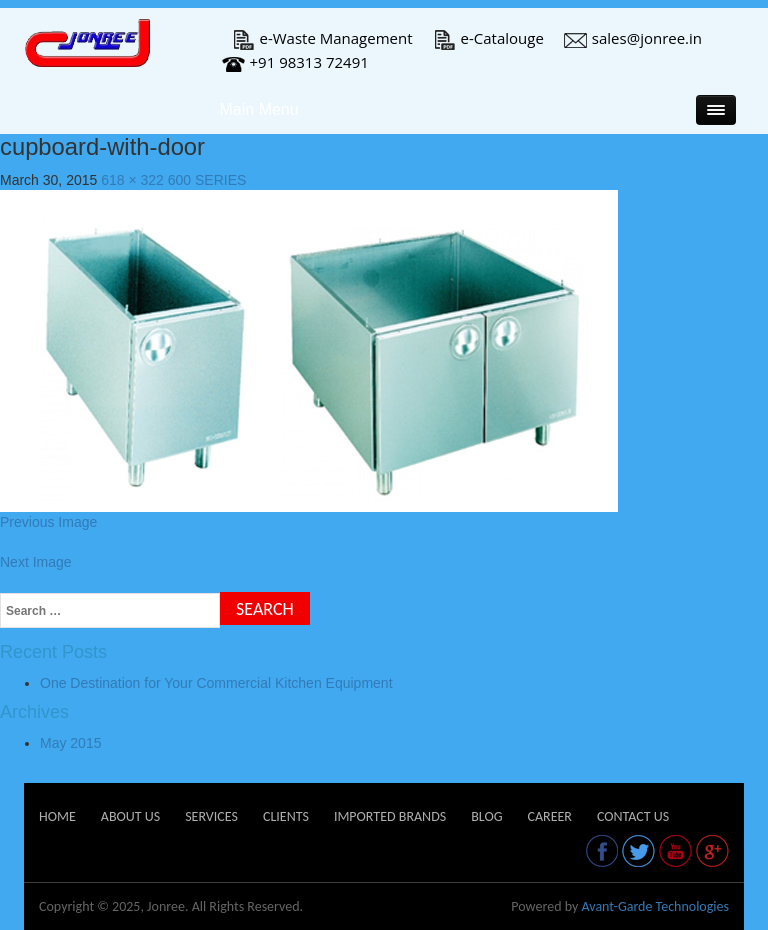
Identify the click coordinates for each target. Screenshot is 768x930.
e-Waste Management (322, 38)
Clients (286, 816)
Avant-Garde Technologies (655, 906)
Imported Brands (390, 816)
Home (57, 816)
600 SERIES (207, 180)
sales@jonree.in (633, 38)
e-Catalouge (488, 38)
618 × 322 (132, 180)
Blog (486, 816)
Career (549, 816)
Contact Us (633, 816)
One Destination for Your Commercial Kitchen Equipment (216, 683)
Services (211, 816)
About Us (130, 816)
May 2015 (70, 743)
